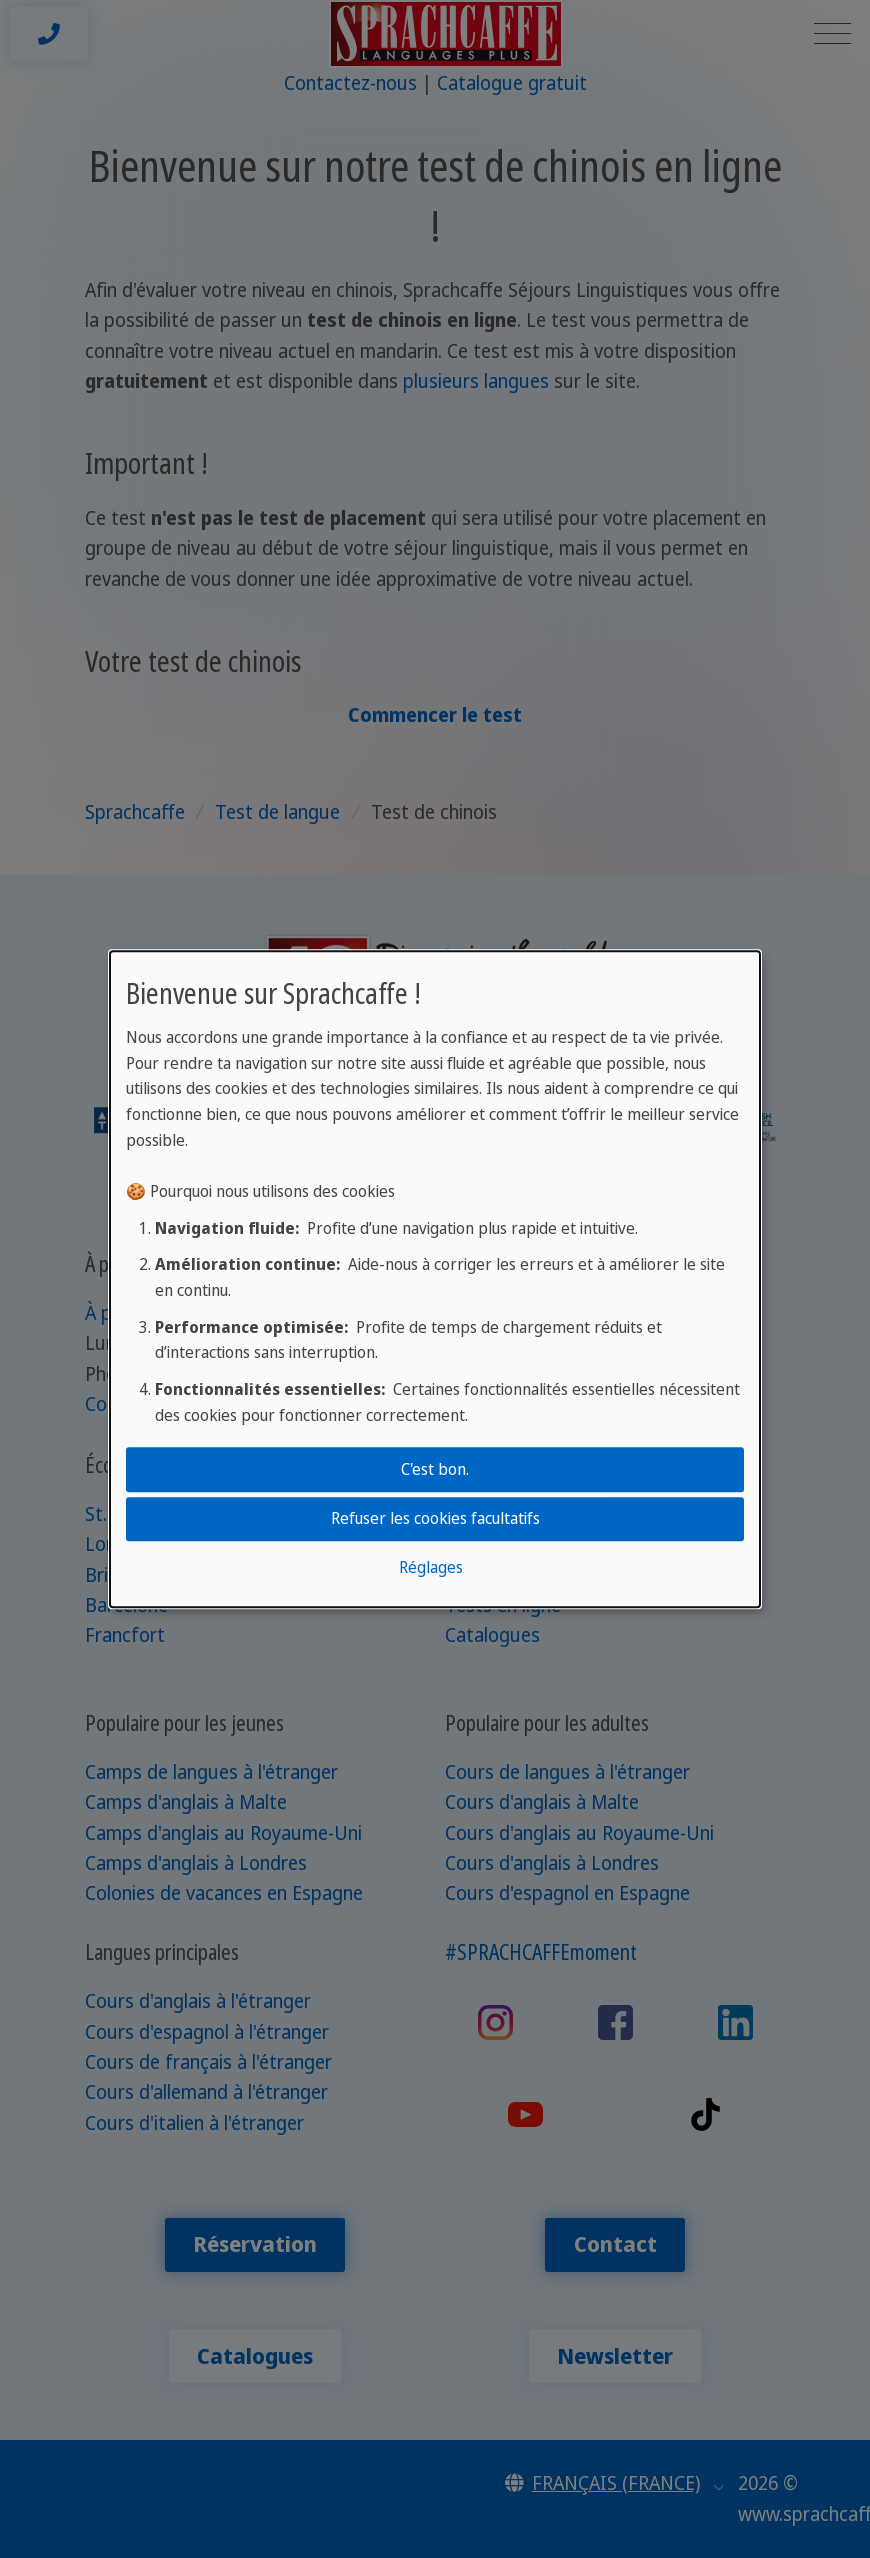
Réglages (431, 1568)
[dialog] (435, 1279)
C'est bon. (435, 1469)
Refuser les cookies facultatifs (435, 1518)
